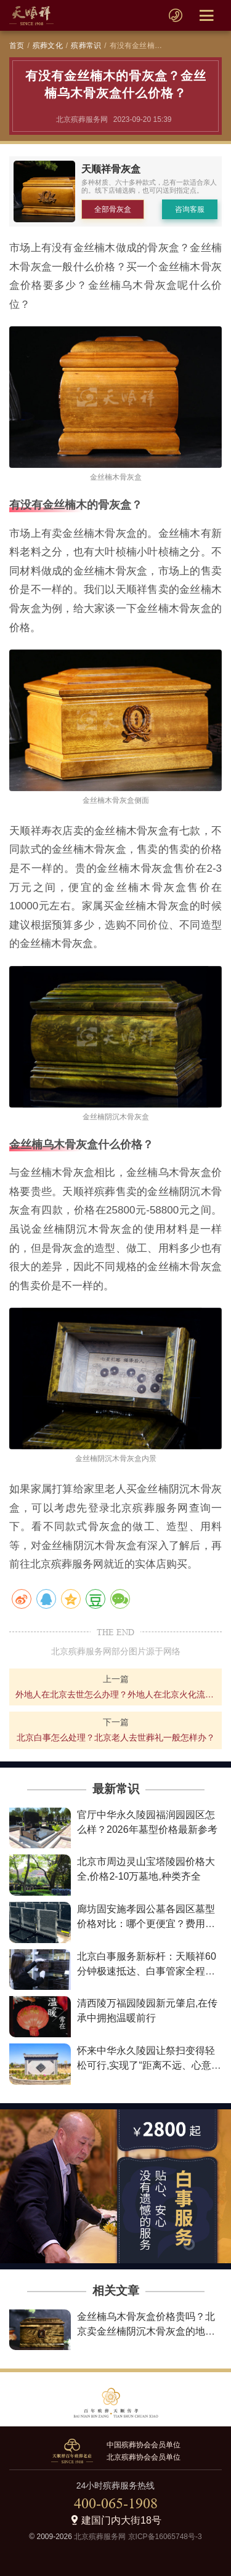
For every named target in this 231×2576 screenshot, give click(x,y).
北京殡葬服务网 (100, 2536)
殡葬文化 (48, 45)
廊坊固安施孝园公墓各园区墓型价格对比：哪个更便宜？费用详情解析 (146, 1924)
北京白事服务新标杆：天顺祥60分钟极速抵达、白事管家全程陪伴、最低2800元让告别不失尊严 (147, 1971)
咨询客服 (190, 209)
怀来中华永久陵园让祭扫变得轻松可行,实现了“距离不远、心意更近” (149, 2065)
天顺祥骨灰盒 (110, 169)
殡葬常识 (86, 45)
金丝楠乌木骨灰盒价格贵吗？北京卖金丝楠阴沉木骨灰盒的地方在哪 (146, 2331)
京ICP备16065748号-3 (165, 2536)
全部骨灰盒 (112, 209)
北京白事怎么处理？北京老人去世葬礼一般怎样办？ (116, 1737)
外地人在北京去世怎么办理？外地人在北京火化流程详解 (115, 1694)
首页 (16, 45)
